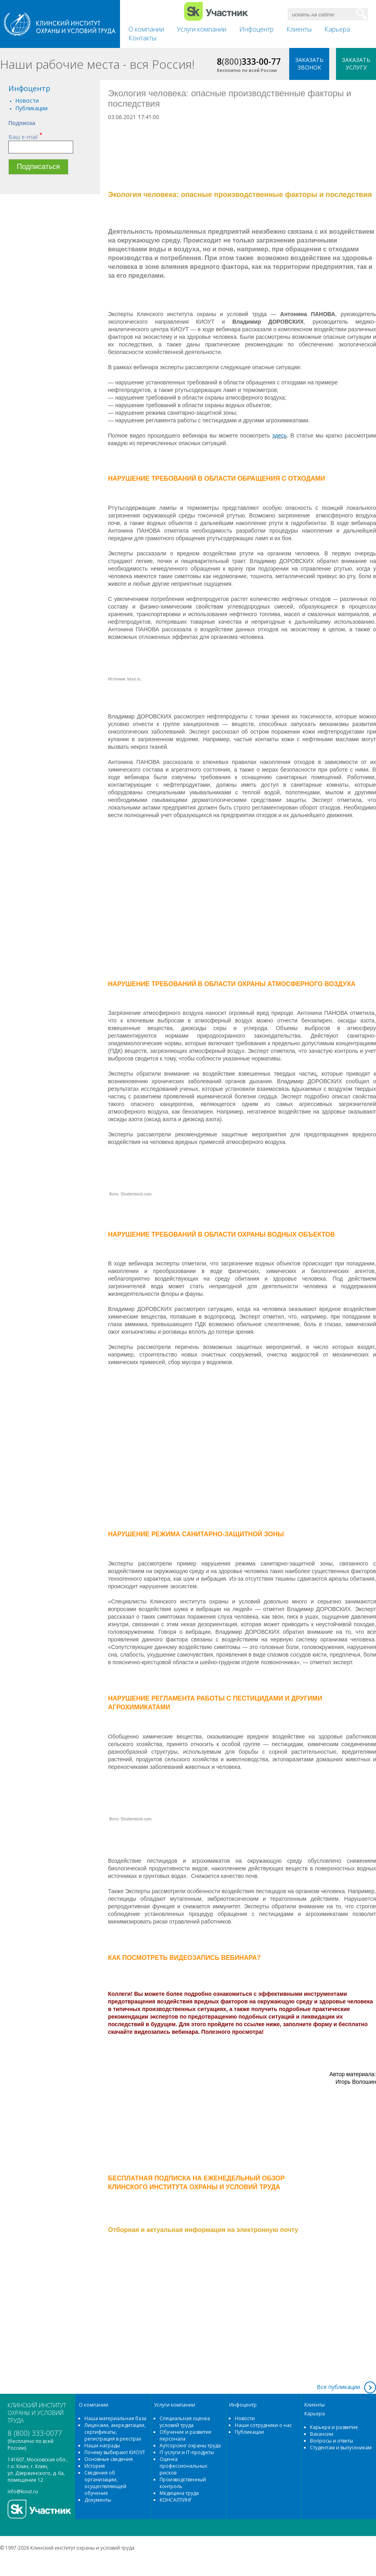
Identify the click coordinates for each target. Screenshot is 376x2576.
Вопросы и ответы (331, 2440)
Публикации (31, 108)
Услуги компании (201, 29)
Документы (97, 2499)
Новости (27, 100)
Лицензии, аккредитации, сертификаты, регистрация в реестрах (115, 2432)
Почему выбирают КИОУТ (114, 2452)
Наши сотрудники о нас (263, 2425)
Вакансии (321, 2434)
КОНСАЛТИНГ (176, 2499)
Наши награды (102, 2445)
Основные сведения (108, 2459)
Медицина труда (179, 2493)
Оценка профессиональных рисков (183, 2466)
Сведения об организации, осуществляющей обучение (105, 2482)
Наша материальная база (115, 2418)
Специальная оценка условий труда (185, 2422)
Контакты (142, 38)
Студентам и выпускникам (341, 2447)
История (94, 2466)
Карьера (337, 29)
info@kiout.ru (23, 2491)
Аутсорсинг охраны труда (190, 2445)
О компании (146, 29)
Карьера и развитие (334, 2427)
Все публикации (338, 2387)
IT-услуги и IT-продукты (187, 2452)
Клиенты (299, 29)
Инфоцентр (256, 29)
